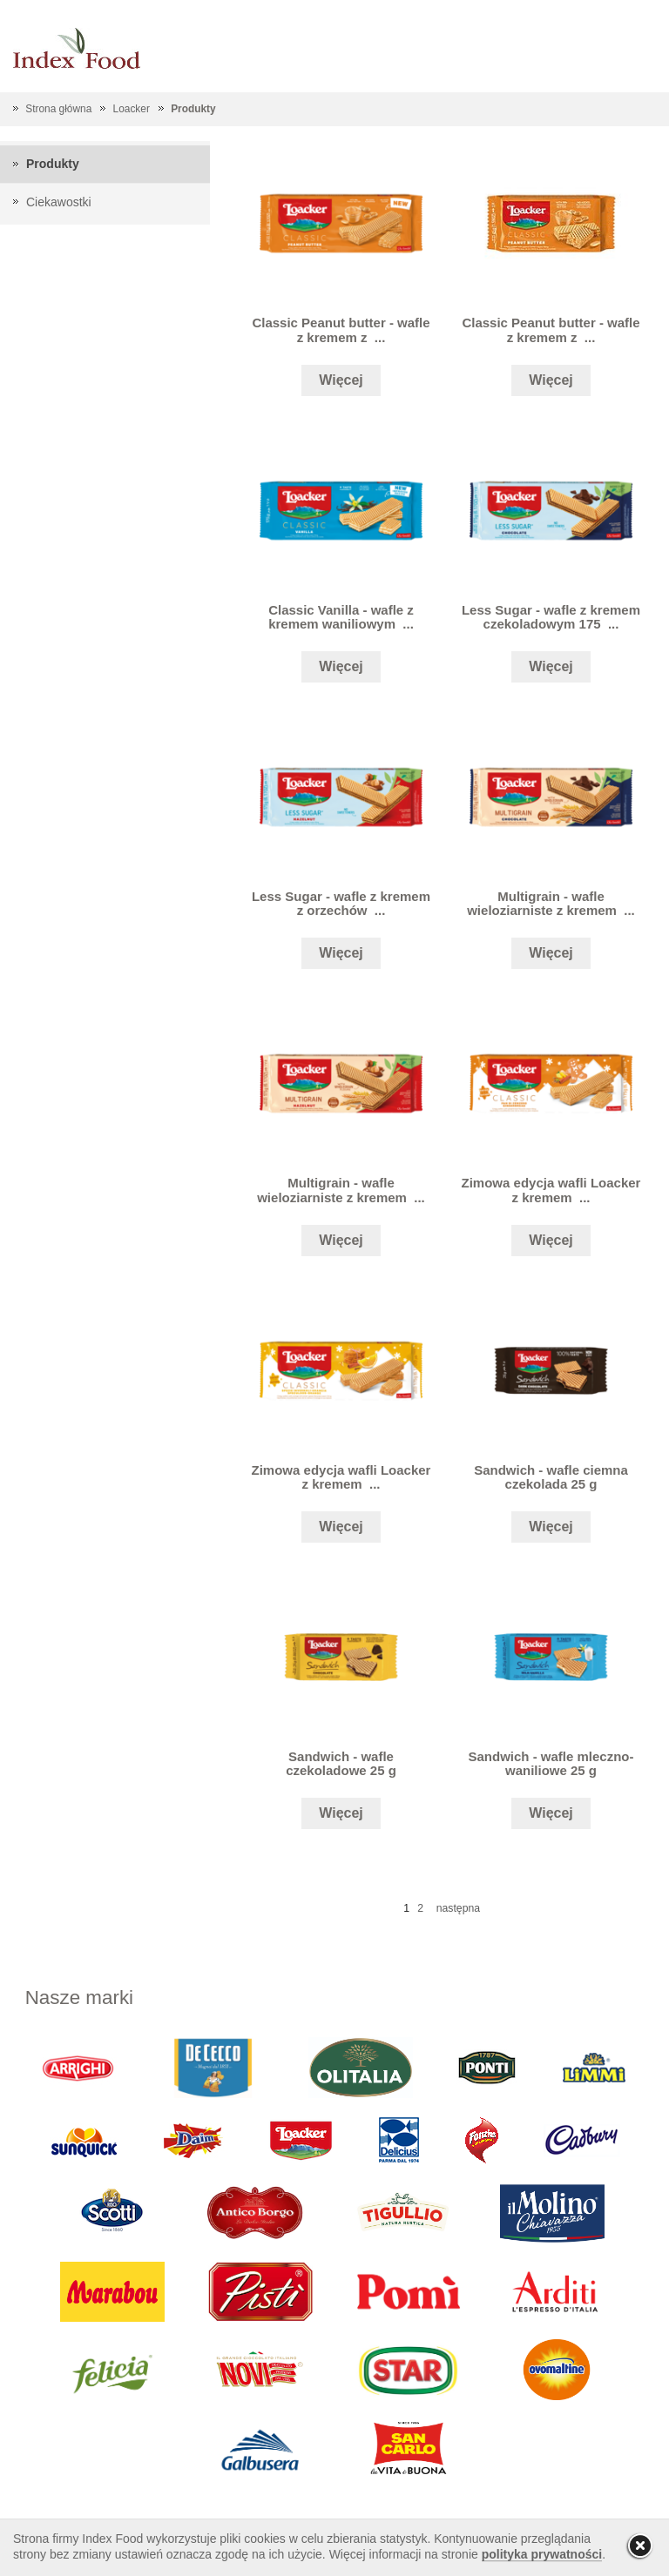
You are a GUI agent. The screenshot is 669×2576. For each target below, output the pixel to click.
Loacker (131, 109)
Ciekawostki (58, 202)
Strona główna (58, 109)
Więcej (341, 380)
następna (458, 1908)
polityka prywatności (542, 2554)
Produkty (193, 109)
